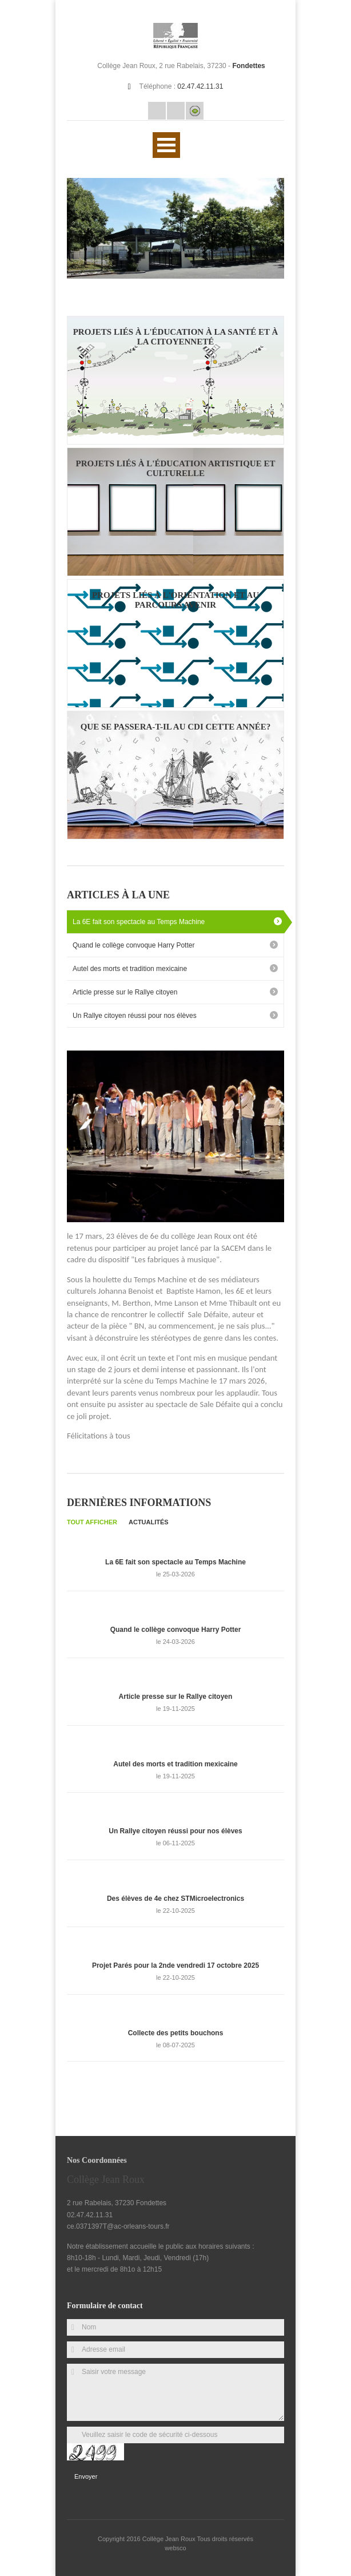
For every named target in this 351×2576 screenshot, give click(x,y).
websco (175, 2548)
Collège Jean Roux (169, 2538)
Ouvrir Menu (166, 145)
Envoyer (85, 2476)
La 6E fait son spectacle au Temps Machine (139, 922)
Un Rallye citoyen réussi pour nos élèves (135, 1016)
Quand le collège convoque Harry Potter (133, 945)
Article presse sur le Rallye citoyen (125, 992)
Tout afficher (92, 1522)
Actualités (149, 1522)
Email (157, 111)
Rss (176, 111)
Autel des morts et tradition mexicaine (130, 969)
